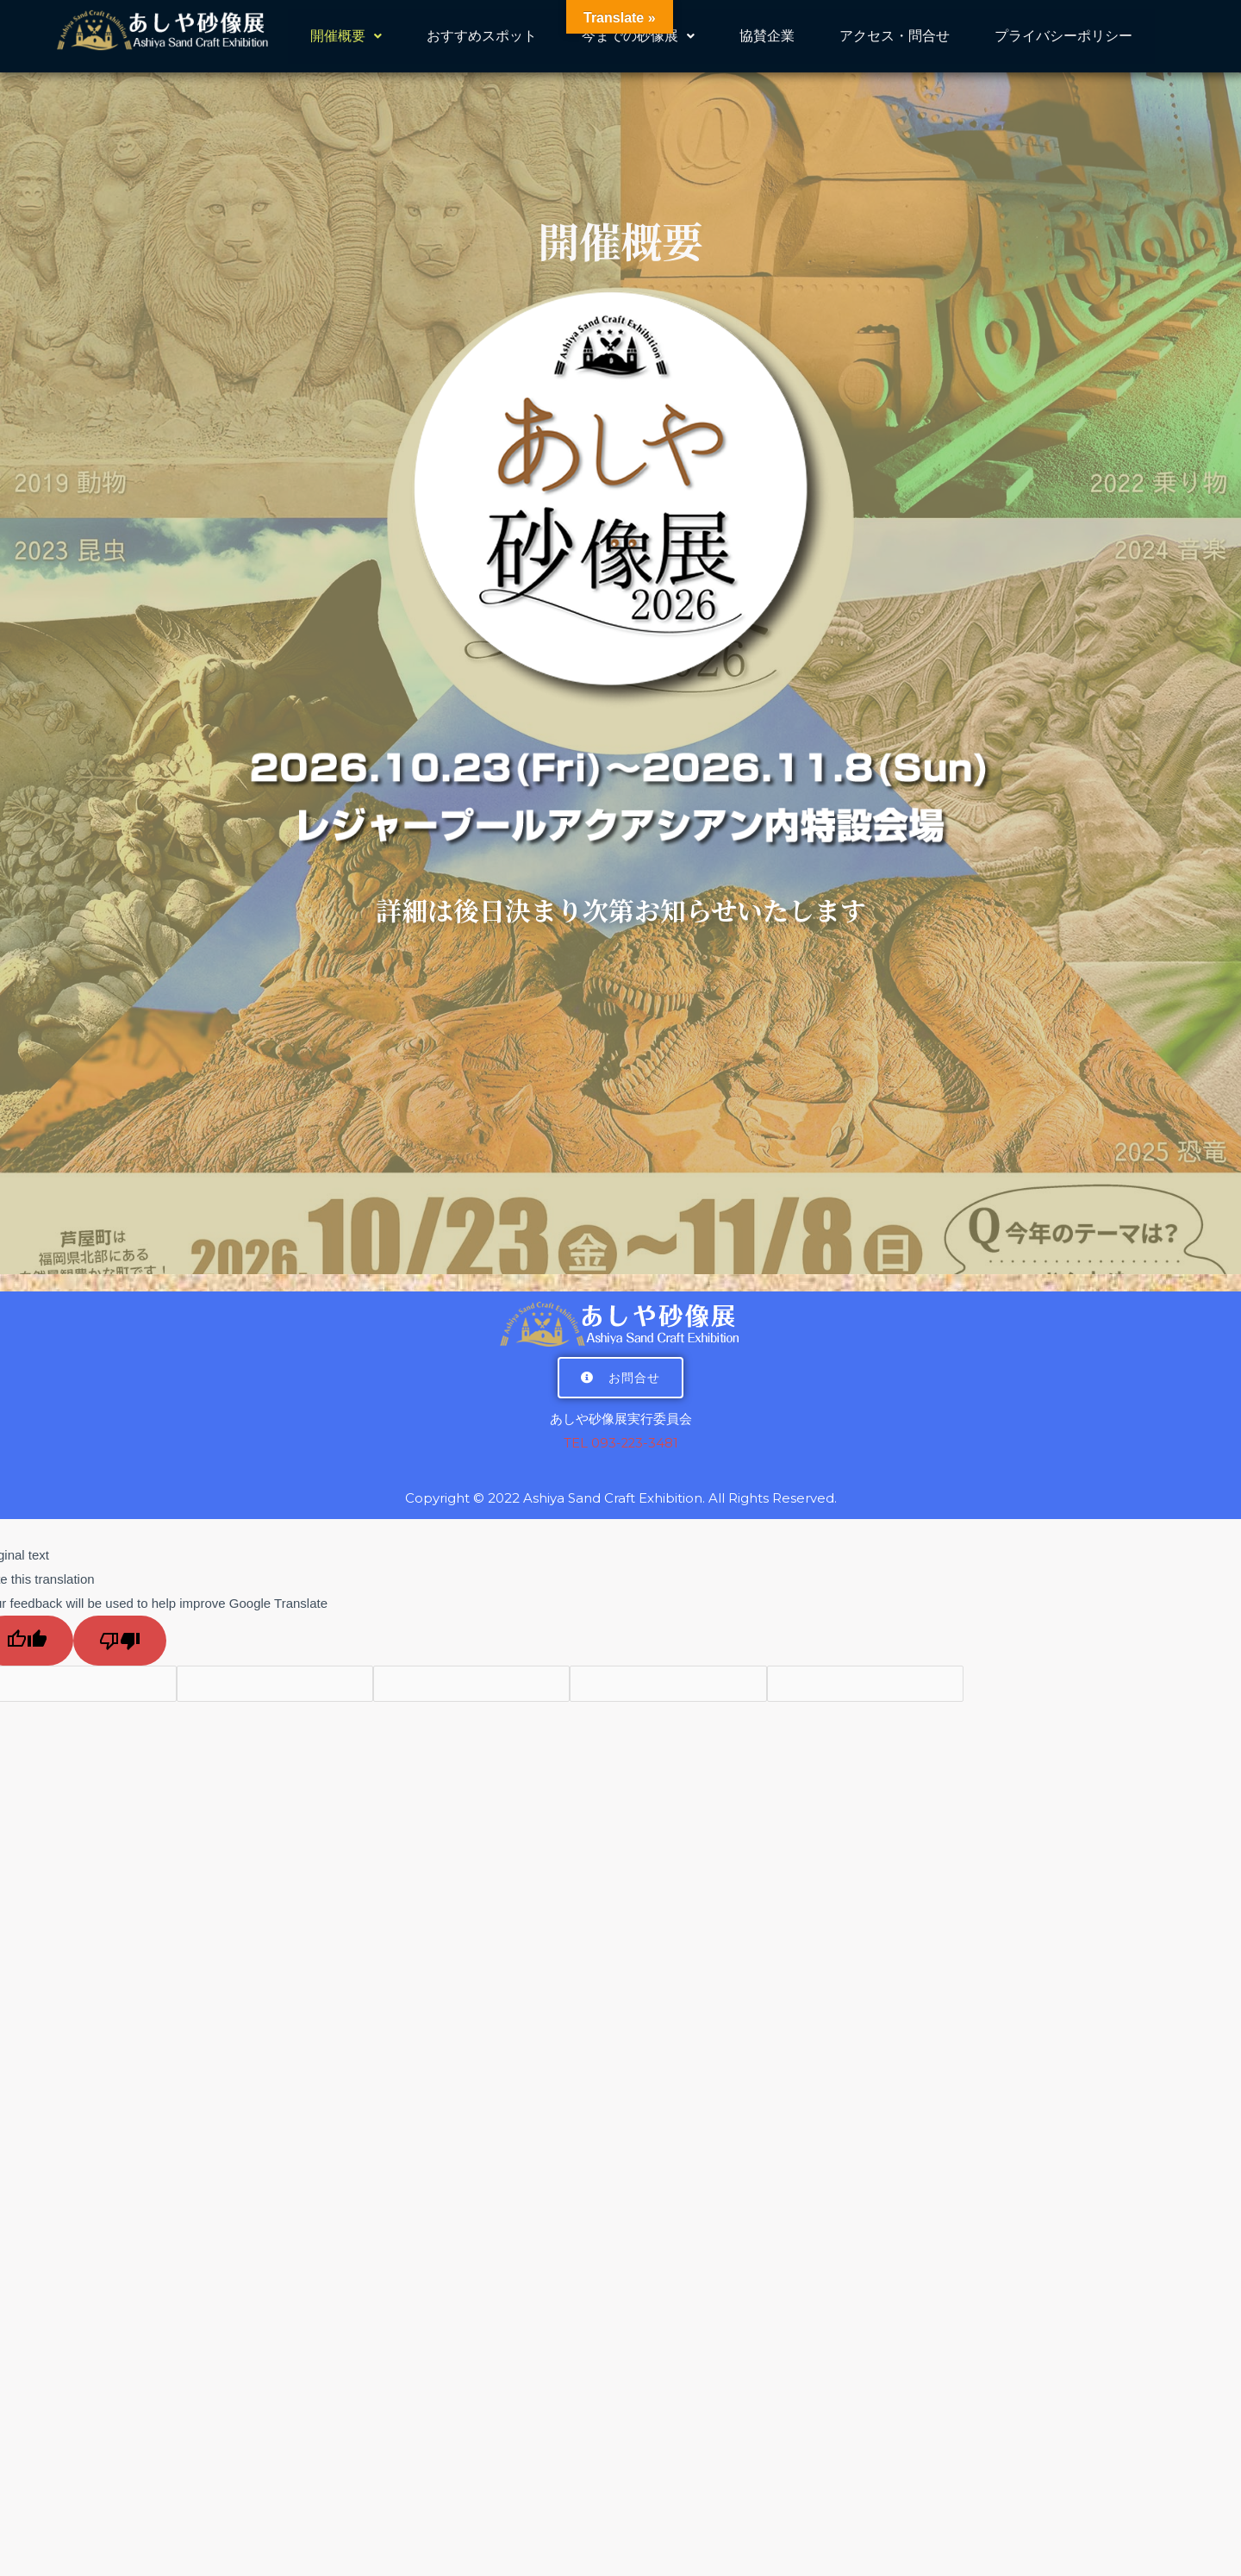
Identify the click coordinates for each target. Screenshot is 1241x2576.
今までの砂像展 (638, 37)
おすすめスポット (482, 37)
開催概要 (346, 37)
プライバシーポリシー (1063, 37)
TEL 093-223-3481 (621, 1443)
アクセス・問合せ (894, 37)
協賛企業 (767, 37)
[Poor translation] (119, 1640)
